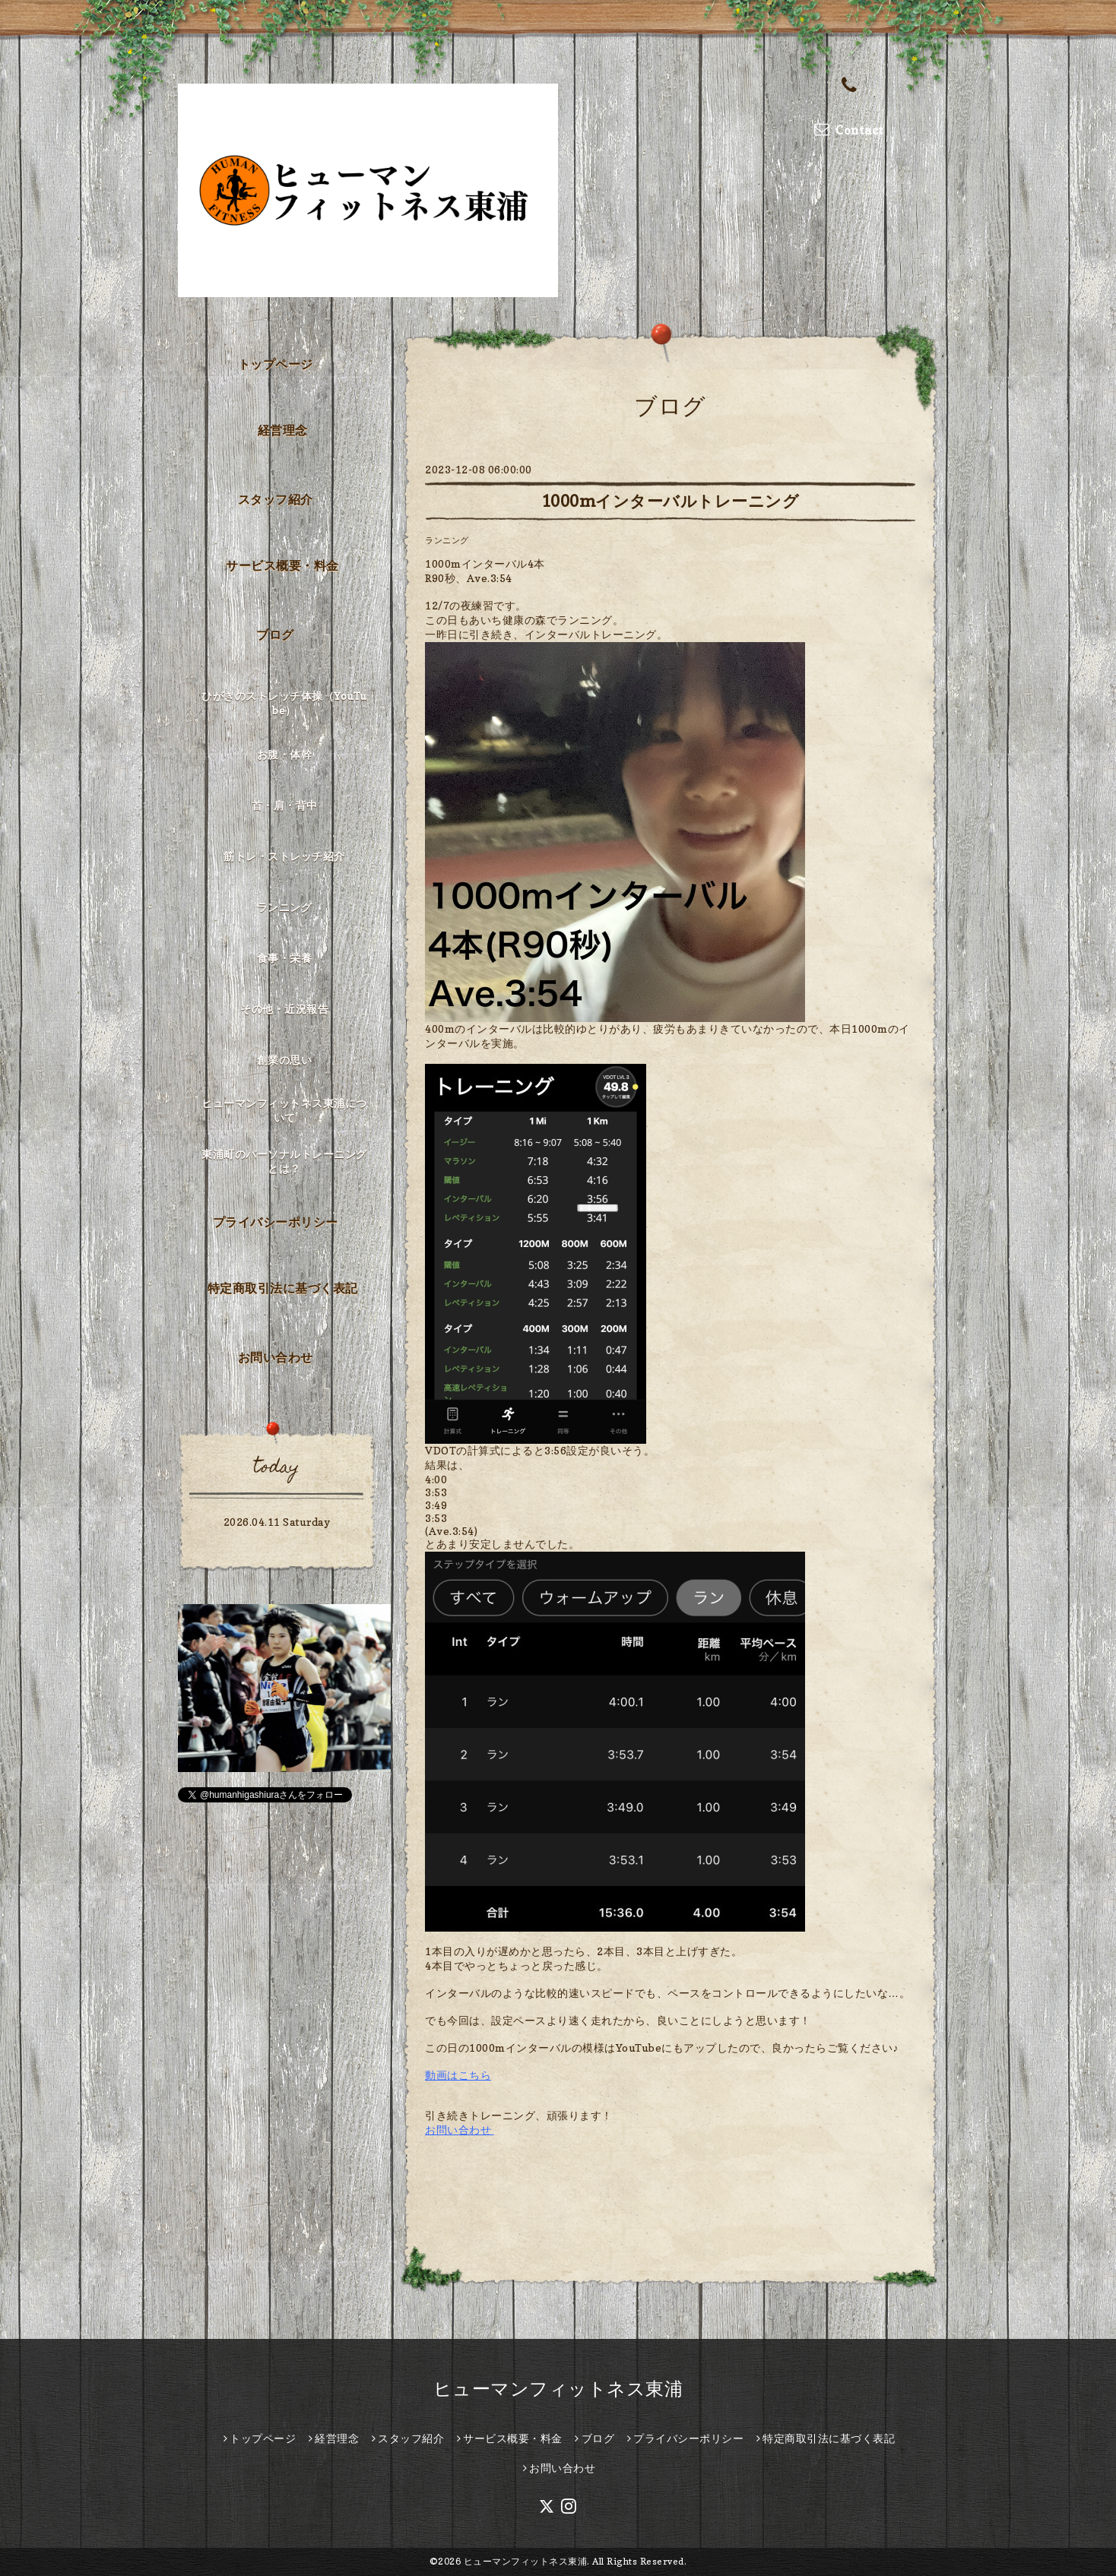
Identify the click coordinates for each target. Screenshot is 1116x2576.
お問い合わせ (458, 2129)
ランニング (447, 540)
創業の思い (284, 1059)
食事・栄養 (284, 957)
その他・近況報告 (284, 1008)
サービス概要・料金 (282, 565)
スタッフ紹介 (275, 499)
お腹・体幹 (284, 754)
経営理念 (283, 430)
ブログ (275, 634)
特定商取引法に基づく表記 (283, 1288)
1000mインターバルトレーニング (670, 501)
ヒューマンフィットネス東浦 (558, 2389)
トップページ (275, 364)
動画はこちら (458, 2074)
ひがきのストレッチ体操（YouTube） (284, 703)
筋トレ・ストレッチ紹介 (284, 856)
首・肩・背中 (285, 805)
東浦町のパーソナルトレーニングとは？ (284, 1161)
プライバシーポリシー (275, 1221)
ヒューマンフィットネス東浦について (284, 1110)
